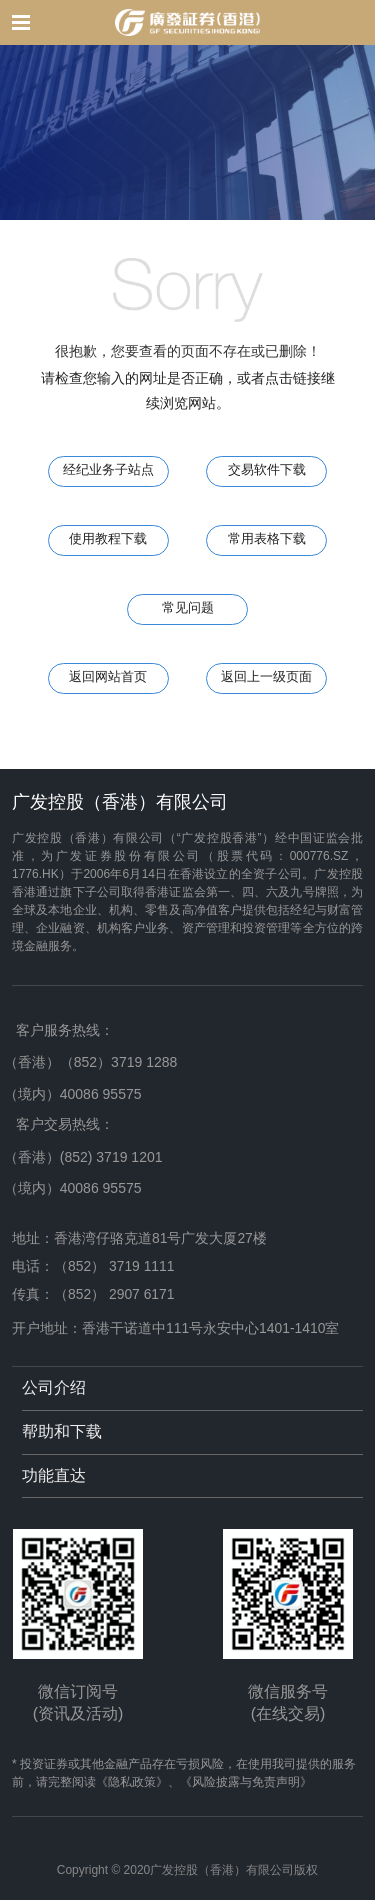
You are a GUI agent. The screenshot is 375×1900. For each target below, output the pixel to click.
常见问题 (188, 608)
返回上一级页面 (266, 677)
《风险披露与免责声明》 (246, 1782)
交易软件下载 (267, 470)
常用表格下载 (267, 539)
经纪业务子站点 (108, 470)
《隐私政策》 (132, 1782)
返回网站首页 (108, 677)
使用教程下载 (108, 539)
